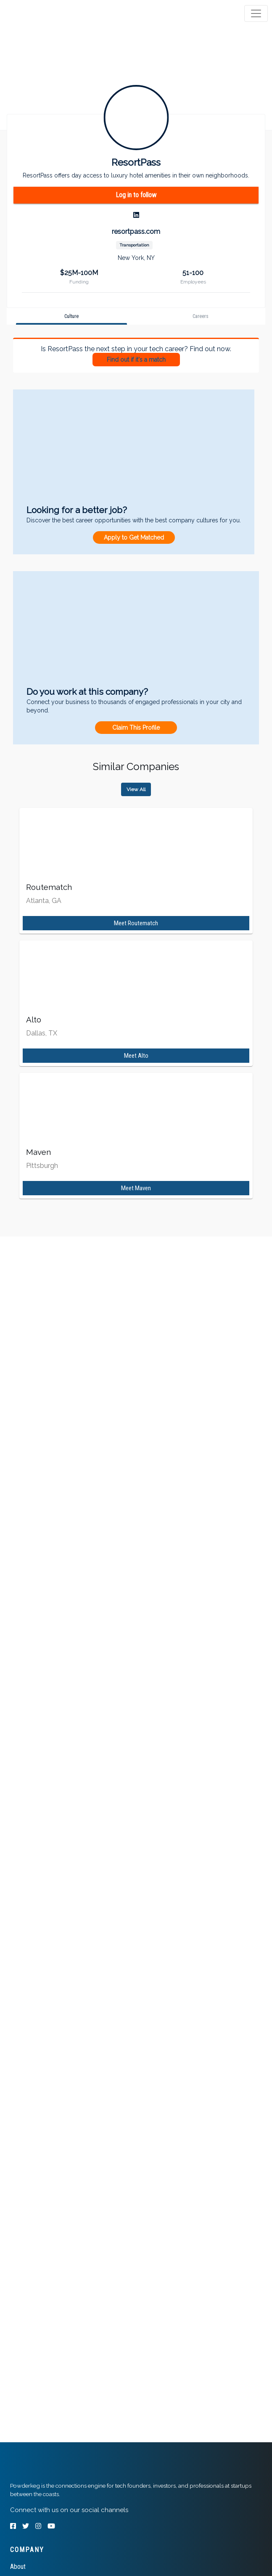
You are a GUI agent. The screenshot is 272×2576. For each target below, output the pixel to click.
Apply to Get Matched (134, 537)
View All (136, 789)
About (18, 2567)
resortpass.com (136, 232)
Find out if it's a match (136, 359)
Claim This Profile (136, 727)
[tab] (39, 13)
